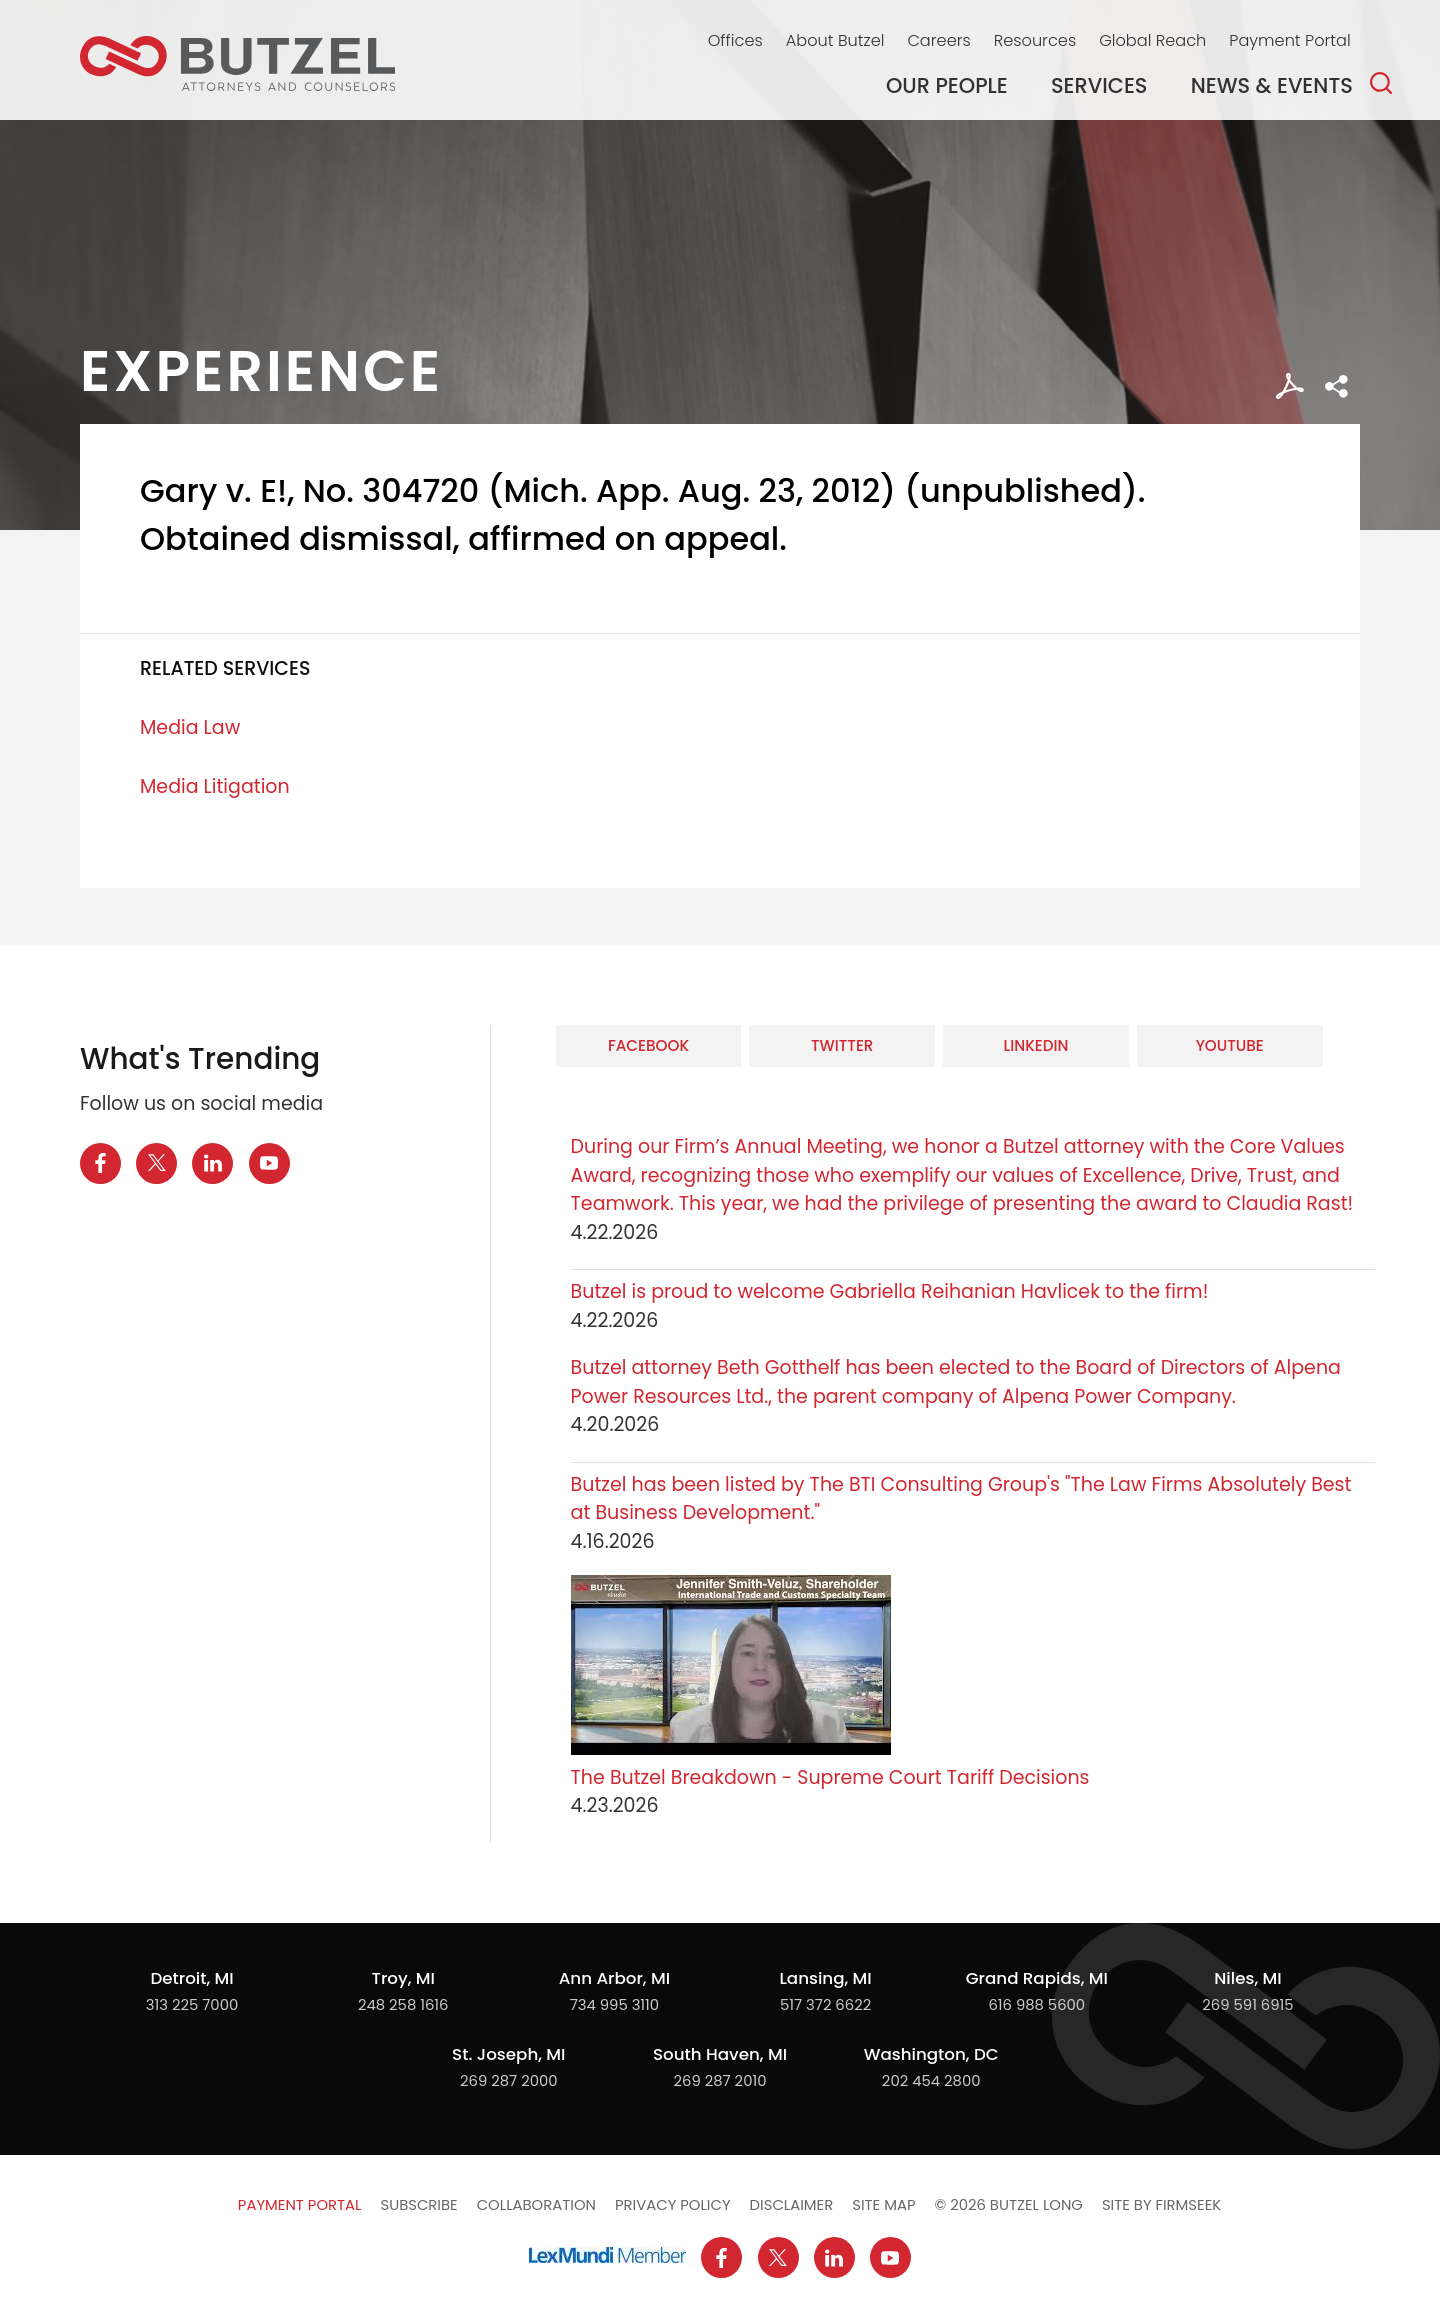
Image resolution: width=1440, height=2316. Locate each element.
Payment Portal (1289, 40)
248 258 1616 (403, 2004)
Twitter (842, 1045)
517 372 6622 (825, 2004)
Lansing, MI (825, 1978)
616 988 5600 (1036, 2004)
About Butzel (835, 40)
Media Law (190, 727)
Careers (938, 40)
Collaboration (536, 2204)
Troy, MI (402, 1978)
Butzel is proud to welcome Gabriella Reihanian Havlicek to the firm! (892, 1291)
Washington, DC (931, 2054)
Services (1099, 85)
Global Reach (1152, 40)
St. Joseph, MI (508, 2054)
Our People (947, 85)
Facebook (648, 1045)
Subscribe (418, 2204)
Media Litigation (215, 786)
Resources (1035, 40)
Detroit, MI (191, 1978)
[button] (1336, 386)
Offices (735, 40)
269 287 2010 (720, 2080)
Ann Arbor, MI (614, 1978)
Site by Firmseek (1161, 2204)
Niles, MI (1247, 1978)
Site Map (883, 2204)
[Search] (1381, 83)
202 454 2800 (931, 2080)
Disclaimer (792, 2204)
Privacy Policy (673, 2204)
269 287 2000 (509, 2080)
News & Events (1272, 85)
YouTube (1230, 1045)
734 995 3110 (615, 2004)
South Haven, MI (720, 2054)
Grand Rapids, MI (1037, 1978)
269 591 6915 (1247, 2004)
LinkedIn (1035, 1045)
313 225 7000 (192, 2004)
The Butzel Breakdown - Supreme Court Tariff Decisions (830, 1777)
